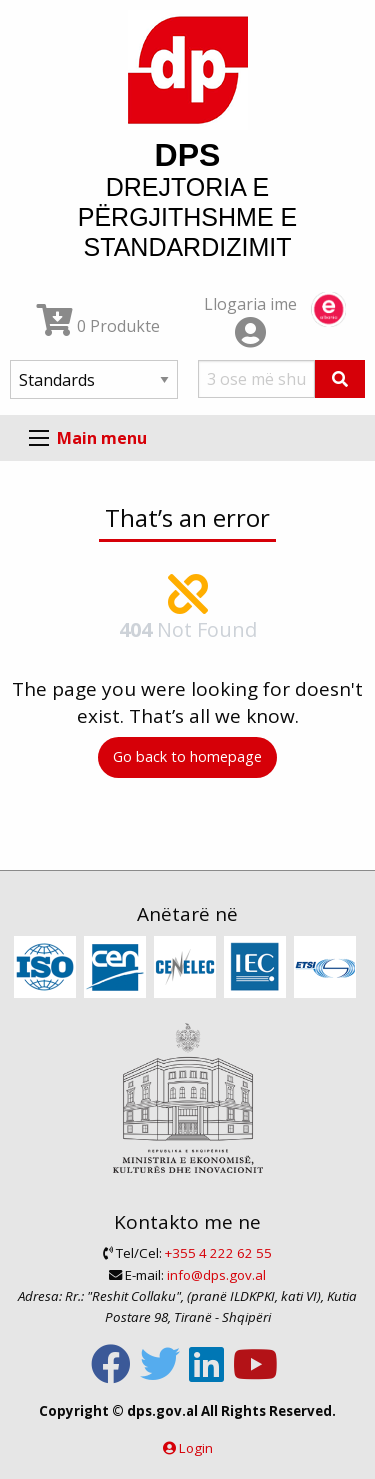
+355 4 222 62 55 (218, 1253)
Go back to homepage (187, 756)
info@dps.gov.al (216, 1275)
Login (196, 1448)
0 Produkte (98, 326)
